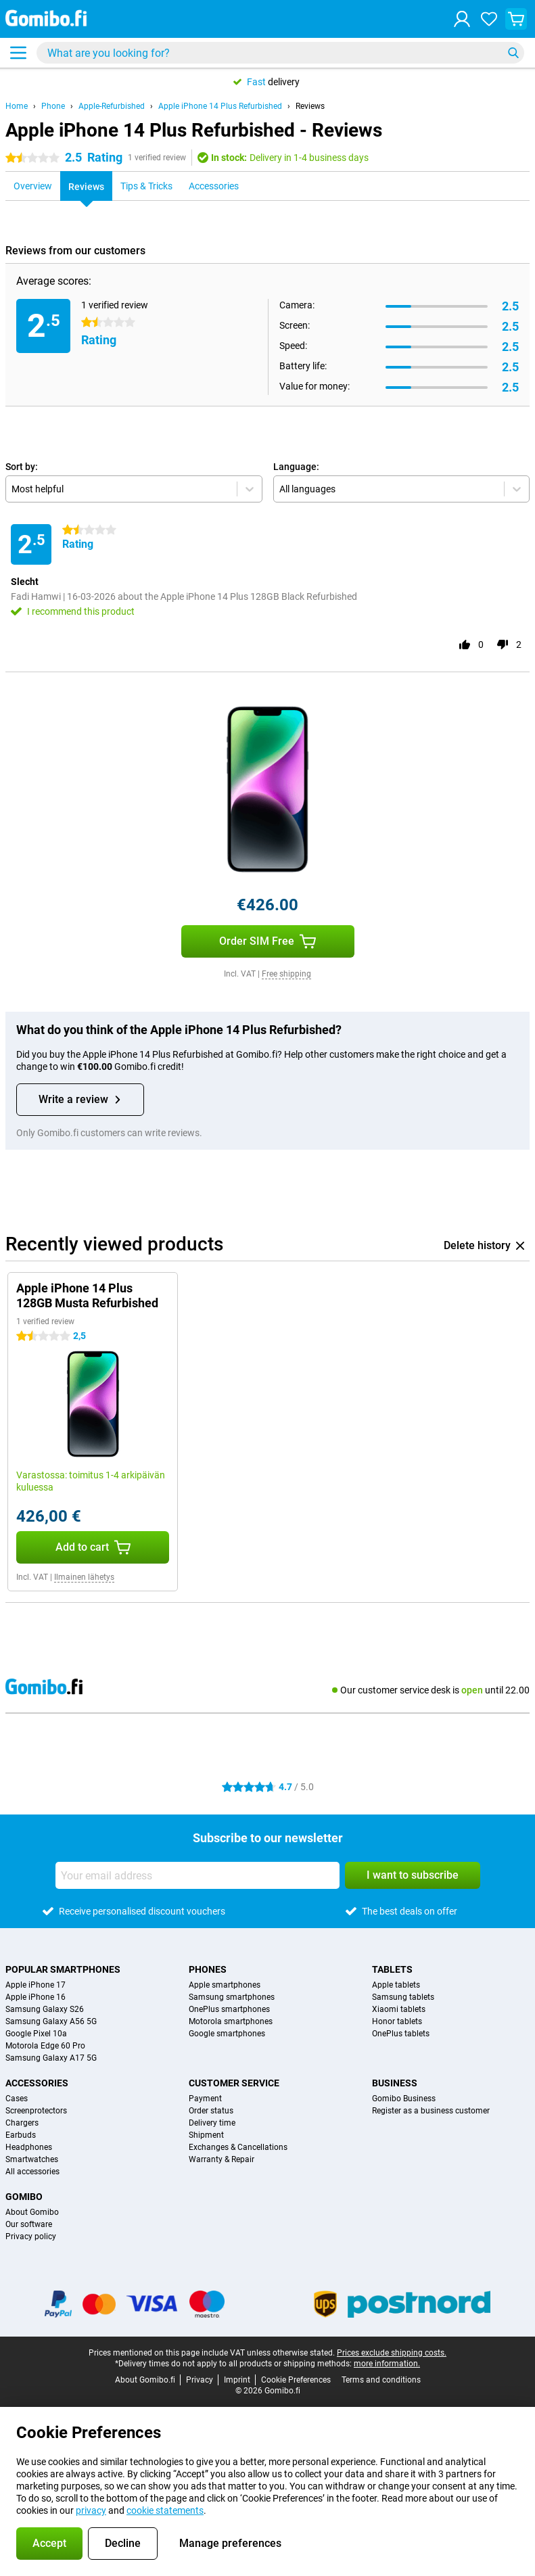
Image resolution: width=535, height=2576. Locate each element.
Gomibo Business (404, 2098)
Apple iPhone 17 (35, 1985)
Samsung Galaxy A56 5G (51, 2021)
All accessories (32, 2171)
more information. (387, 2363)
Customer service (234, 2083)
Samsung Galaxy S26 (44, 2009)
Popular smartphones (62, 1969)
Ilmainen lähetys (84, 1577)
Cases (16, 2098)
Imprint (237, 2380)
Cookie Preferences (296, 2380)
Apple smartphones (224, 1985)
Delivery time (212, 2123)
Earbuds (20, 2135)
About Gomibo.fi (145, 2380)
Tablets (392, 1969)
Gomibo (24, 2196)
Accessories (36, 2083)
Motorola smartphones (231, 2021)
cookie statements (165, 2510)
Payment (205, 2098)
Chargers (22, 2123)
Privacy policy (30, 2236)
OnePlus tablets (400, 2033)
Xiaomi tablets (398, 2009)
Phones (208, 1969)
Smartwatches (31, 2159)
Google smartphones (227, 2033)
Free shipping (286, 974)
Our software (28, 2224)
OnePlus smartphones (229, 2009)
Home (16, 106)
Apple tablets (396, 1985)
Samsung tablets (403, 1997)
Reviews (310, 106)
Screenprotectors (36, 2110)
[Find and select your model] (280, 53)
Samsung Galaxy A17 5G (51, 2058)
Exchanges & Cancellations (238, 2147)
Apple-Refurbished (111, 106)
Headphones (28, 2147)
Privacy (199, 2380)
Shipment (206, 2135)
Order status (211, 2110)
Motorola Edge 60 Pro (45, 2046)
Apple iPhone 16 (35, 1997)
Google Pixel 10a (36, 2033)
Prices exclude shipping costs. (391, 2353)
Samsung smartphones (232, 1997)
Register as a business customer (431, 2110)
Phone (53, 106)
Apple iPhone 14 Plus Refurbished (220, 106)
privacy (91, 2510)
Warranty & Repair (221, 2159)
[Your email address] (197, 1875)
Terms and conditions (381, 2380)
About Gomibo (32, 2212)
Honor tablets (397, 2021)
